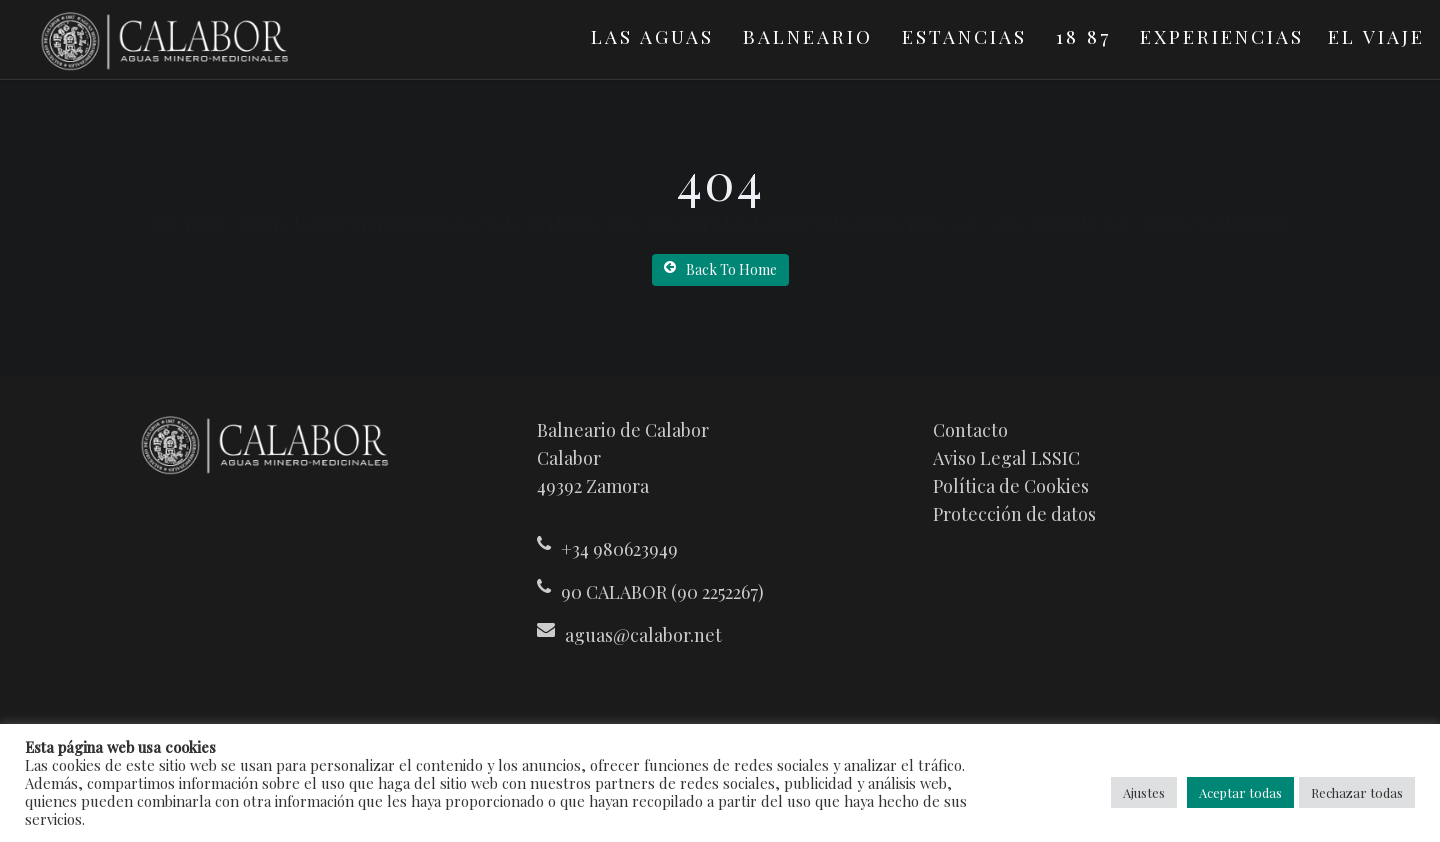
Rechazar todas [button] (1357, 792)
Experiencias (1222, 36)
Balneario (808, 36)
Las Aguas (652, 36)
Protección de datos (1014, 514)
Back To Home (720, 269)
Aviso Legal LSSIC (1006, 458)
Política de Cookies (1011, 486)
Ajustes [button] (1144, 792)
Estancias (964, 36)
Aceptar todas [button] (1240, 792)
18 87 (1083, 36)
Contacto (970, 430)
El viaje (1376, 36)
